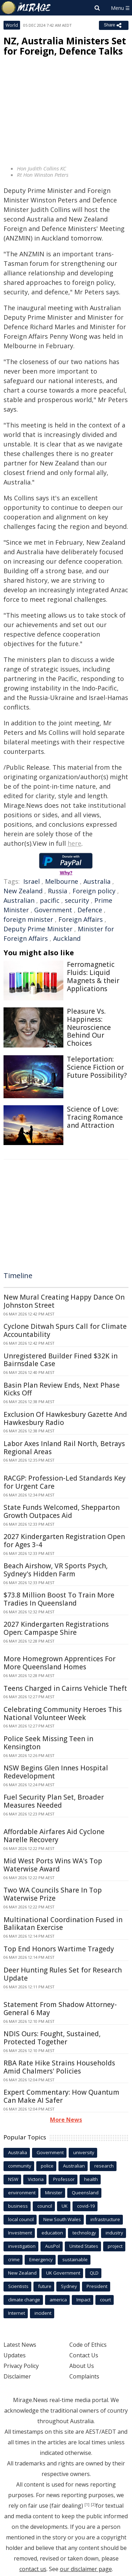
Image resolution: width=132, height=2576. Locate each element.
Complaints (84, 2376)
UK (65, 2206)
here (74, 843)
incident (42, 2313)
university (83, 2152)
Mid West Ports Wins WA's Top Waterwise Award (53, 1865)
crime (14, 2259)
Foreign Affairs (80, 919)
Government (53, 910)
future (44, 2286)
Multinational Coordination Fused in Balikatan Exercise (63, 1923)
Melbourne (61, 881)
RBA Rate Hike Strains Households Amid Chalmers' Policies (59, 2067)
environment (22, 2192)
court (105, 2299)
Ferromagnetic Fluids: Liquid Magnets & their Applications (93, 976)
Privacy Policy (21, 2366)
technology (84, 2233)
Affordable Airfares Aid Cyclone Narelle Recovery (54, 1835)
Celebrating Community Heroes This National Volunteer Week (63, 1713)
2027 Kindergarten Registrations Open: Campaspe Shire (56, 1628)
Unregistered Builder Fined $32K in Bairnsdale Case (61, 1360)
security (77, 900)
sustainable (75, 2259)
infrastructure (105, 2219)
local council (21, 2219)
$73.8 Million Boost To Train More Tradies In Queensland (59, 1599)
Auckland (67, 938)
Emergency (41, 2259)
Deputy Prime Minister (38, 929)
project (115, 2246)
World (12, 25)
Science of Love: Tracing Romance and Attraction (95, 1117)
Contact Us (83, 2355)
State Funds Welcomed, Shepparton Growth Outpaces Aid (62, 1511)
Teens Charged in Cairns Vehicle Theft (65, 1688)
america (58, 2299)
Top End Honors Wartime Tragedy (59, 1948)
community (19, 2166)
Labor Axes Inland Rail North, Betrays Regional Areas (64, 1447)
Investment (20, 2233)
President (97, 2286)
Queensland (85, 2192)
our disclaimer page (86, 2569)
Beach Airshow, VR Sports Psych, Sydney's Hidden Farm (56, 1569)
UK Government (63, 2273)
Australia (97, 881)
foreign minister (28, 919)
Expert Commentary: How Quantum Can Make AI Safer (61, 2096)
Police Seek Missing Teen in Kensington (48, 1742)
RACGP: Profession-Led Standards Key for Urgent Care (65, 1482)
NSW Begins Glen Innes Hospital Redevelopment (56, 1772)
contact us (32, 2569)
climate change (24, 2299)
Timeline (18, 1275)
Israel (31, 881)
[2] (93, 2504)
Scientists (18, 2286)
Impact (83, 2299)
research (104, 2166)
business (18, 2206)
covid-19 (86, 2206)
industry (114, 2233)
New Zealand (23, 891)
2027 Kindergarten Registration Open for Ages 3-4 (64, 1540)
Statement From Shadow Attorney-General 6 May (60, 2008)
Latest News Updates (20, 2350)
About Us (81, 2366)
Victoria (36, 2179)
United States (83, 2246)
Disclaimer (17, 2376)
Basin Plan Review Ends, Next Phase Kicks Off (62, 1389)
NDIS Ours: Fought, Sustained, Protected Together (52, 2037)
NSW (13, 2179)
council (44, 2206)
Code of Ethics (88, 2345)
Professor (64, 2179)
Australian (19, 900)
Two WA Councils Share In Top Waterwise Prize (53, 1894)
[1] (86, 2504)
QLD (94, 2273)
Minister (53, 2192)
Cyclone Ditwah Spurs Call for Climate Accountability (65, 1330)
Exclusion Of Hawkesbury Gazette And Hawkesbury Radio (65, 1418)
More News (66, 2120)
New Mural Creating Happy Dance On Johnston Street (64, 1301)
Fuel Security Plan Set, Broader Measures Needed (54, 1801)
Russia (57, 891)
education (52, 2233)
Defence (89, 910)
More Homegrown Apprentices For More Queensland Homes (59, 1662)
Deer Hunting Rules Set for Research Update (63, 1974)
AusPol (52, 2246)
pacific (49, 900)
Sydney (69, 2286)
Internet (16, 2313)
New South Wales (62, 2219)
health (91, 2179)
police (47, 2166)
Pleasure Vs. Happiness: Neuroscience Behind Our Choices (89, 1027)
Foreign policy (94, 891)
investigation (22, 2246)
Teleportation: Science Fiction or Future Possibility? (97, 1067)
